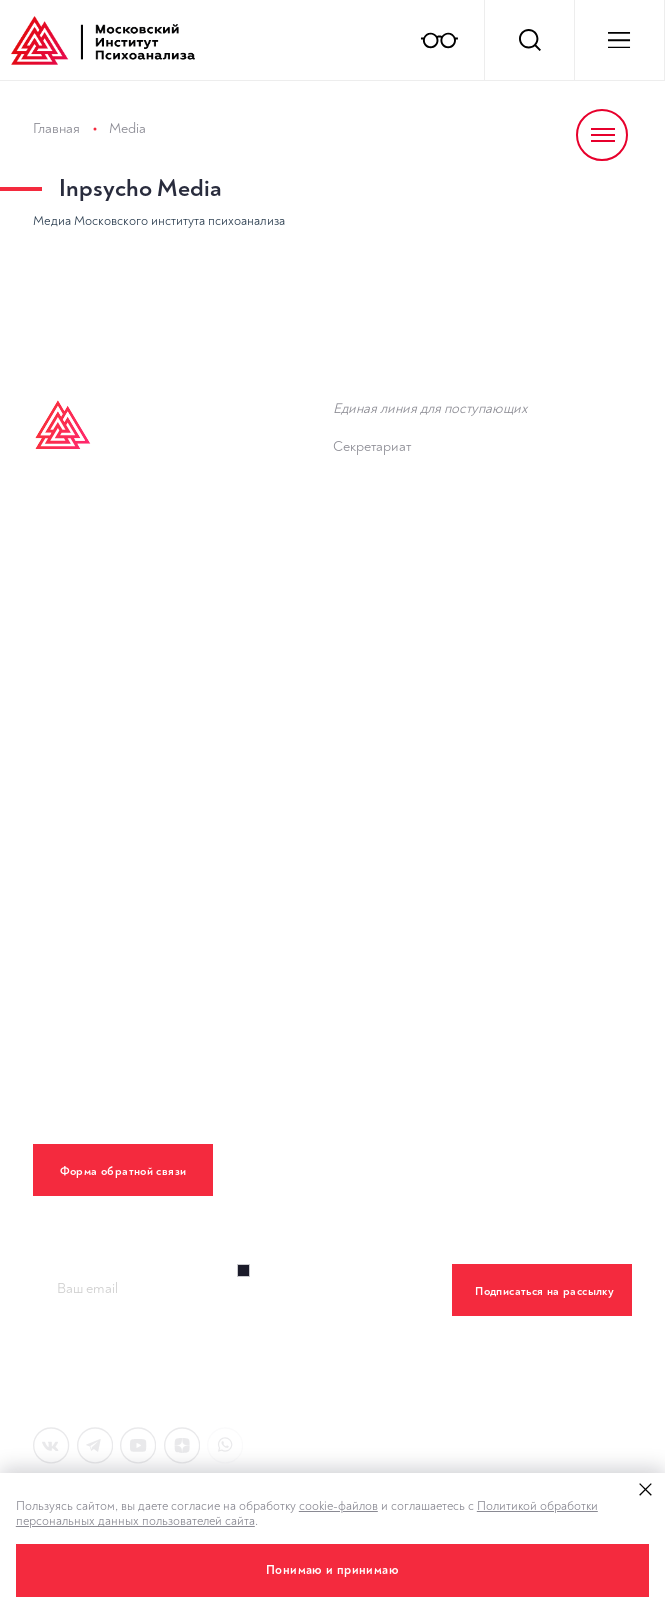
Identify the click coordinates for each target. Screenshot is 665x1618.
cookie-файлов (338, 1506)
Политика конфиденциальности (152, 898)
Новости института (404, 609)
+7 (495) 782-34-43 (418, 464)
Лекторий (70, 709)
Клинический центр (105, 772)
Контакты (69, 835)
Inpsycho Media (140, 188)
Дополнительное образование (149, 646)
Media (127, 128)
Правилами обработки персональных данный (333, 1371)
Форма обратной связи (123, 1171)
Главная (56, 128)
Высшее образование (116, 520)
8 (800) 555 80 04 (416, 426)
